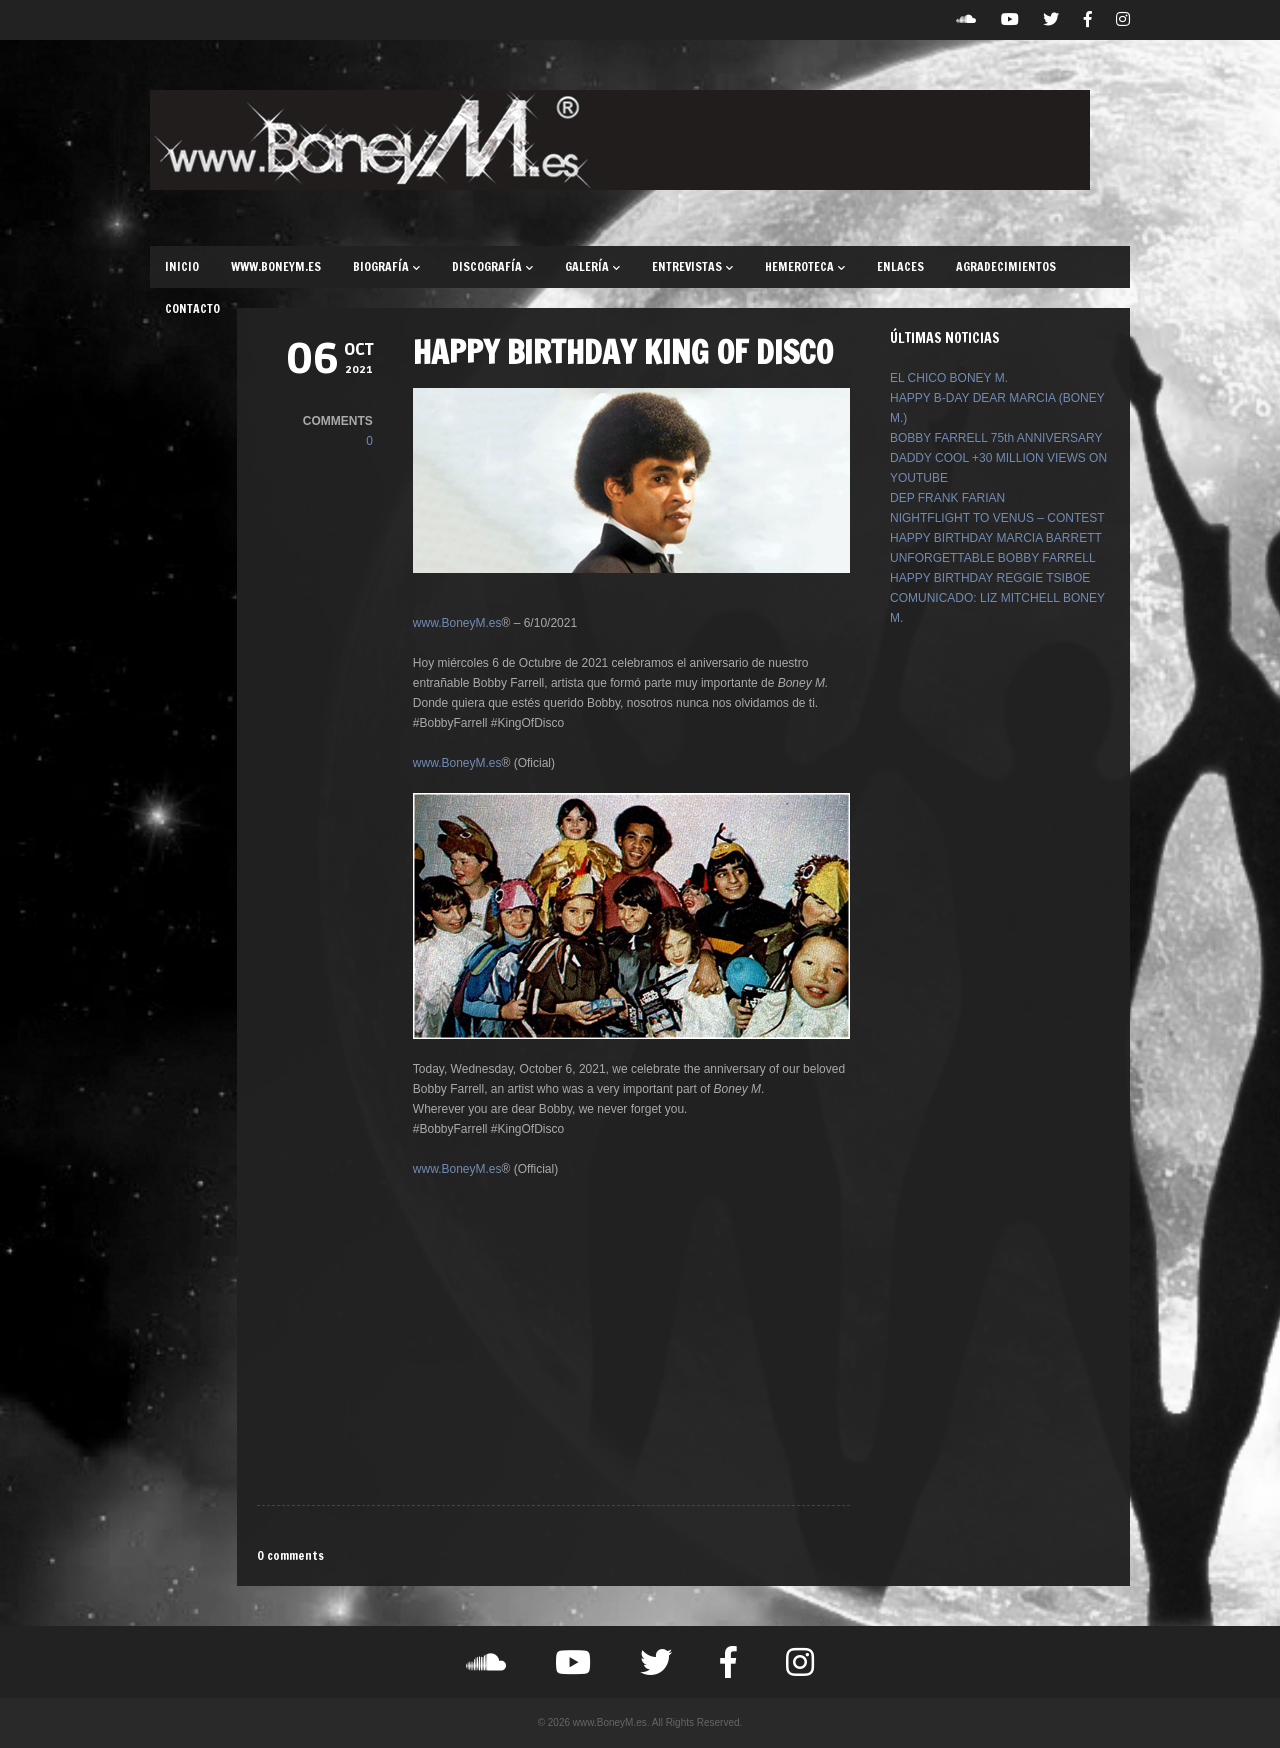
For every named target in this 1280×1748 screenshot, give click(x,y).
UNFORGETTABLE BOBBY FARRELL (993, 558)
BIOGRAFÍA (386, 266)
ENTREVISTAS (692, 266)
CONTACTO (192, 308)
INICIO (182, 266)
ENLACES (900, 266)
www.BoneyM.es (457, 623)
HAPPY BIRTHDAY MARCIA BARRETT (996, 538)
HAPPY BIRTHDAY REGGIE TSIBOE (990, 578)
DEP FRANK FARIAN (947, 498)
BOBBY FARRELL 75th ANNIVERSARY (996, 438)
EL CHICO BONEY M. (949, 378)
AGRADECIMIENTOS (1006, 266)
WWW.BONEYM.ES (276, 266)
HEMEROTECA (805, 266)
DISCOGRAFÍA (492, 266)
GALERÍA (592, 266)
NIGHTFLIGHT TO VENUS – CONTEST (997, 518)
